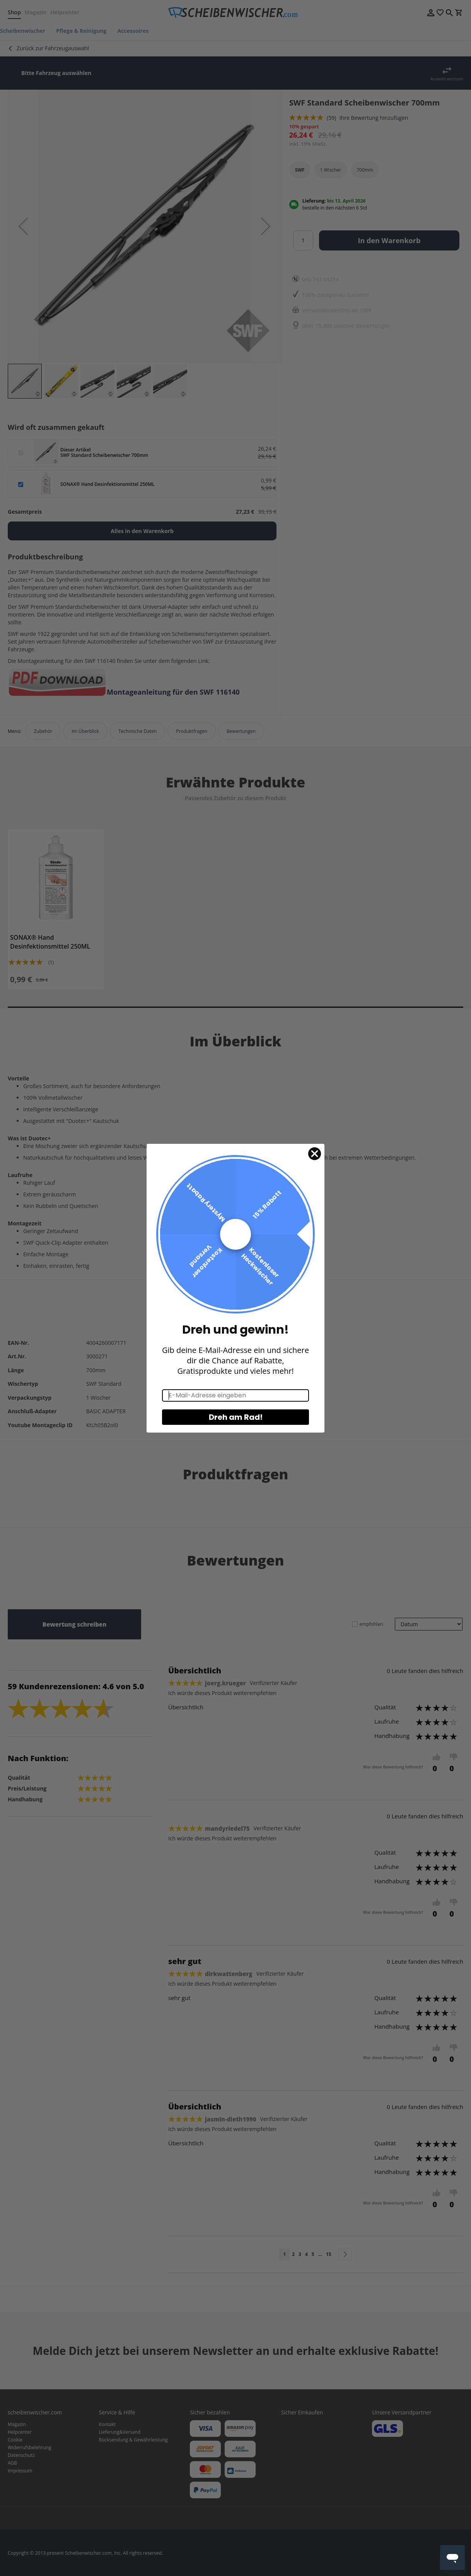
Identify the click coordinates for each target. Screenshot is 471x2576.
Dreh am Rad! (236, 1417)
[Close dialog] (314, 1153)
